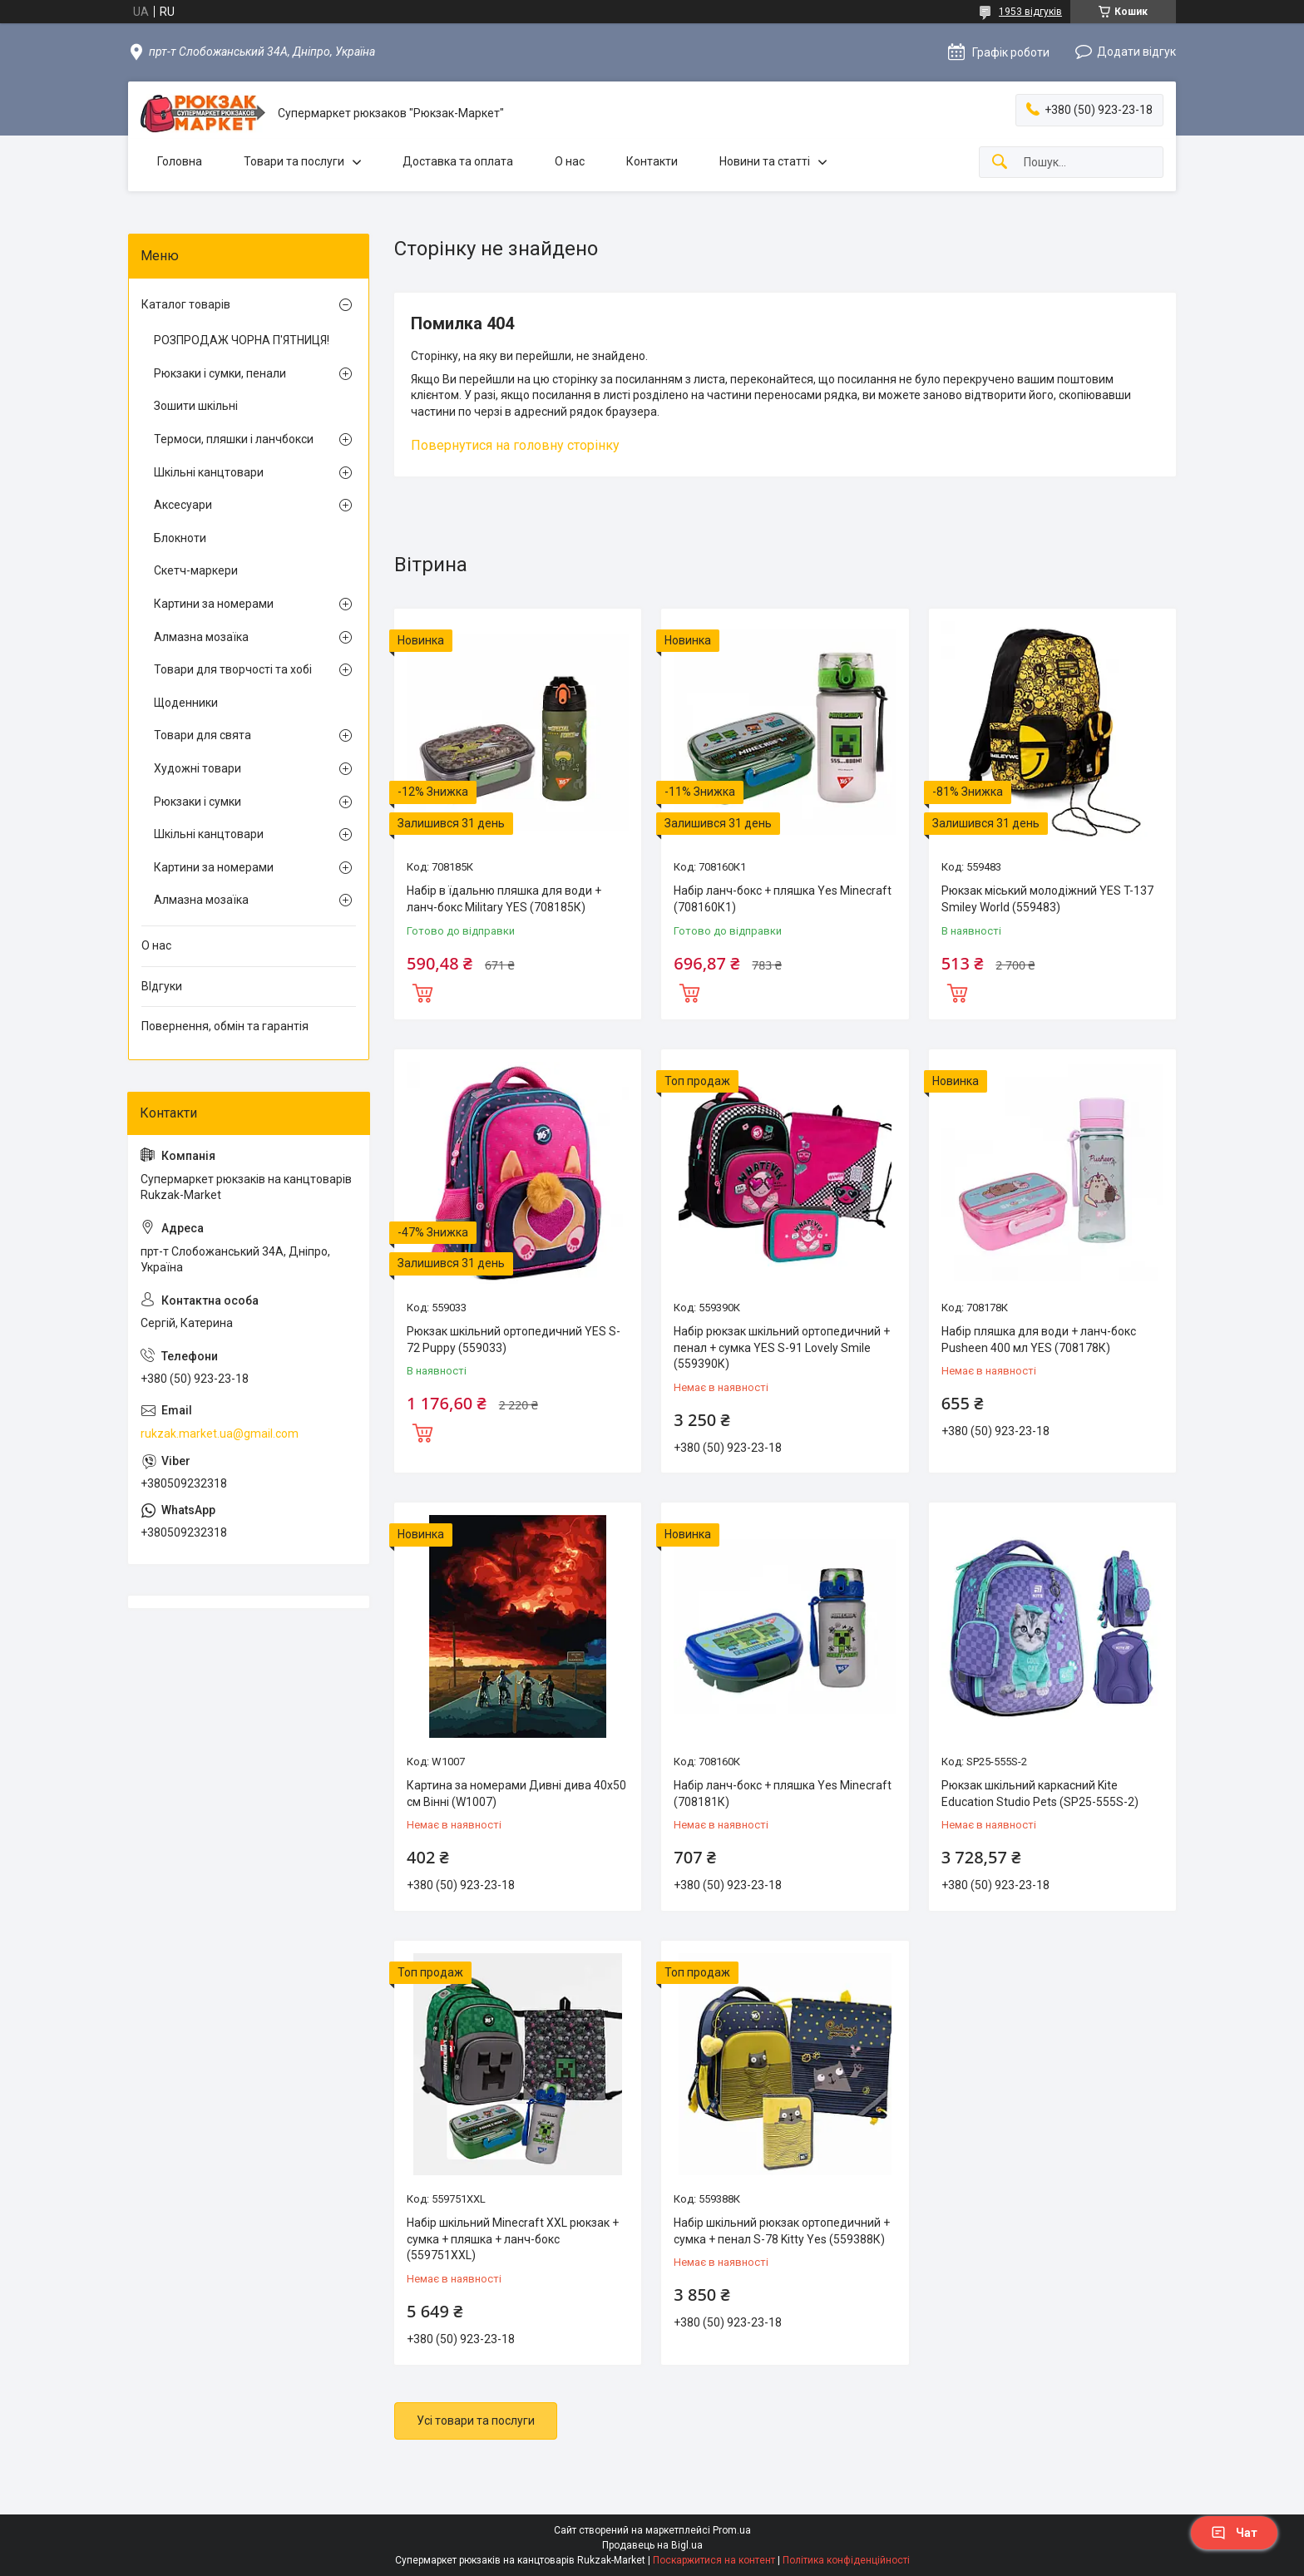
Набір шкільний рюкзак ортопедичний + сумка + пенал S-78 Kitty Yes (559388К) (782, 2231)
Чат (1234, 2532)
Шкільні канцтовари (209, 472)
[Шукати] (999, 162)
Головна (179, 161)
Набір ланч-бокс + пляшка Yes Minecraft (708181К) (783, 1794)
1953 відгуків (1030, 11)
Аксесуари (183, 504)
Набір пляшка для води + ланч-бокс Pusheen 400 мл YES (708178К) (1038, 1340)
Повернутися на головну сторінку (515, 445)
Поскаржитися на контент (714, 2560)
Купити (422, 991)
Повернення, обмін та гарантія (225, 1026)
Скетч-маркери (196, 570)
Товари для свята (202, 735)
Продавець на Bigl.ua (652, 2545)
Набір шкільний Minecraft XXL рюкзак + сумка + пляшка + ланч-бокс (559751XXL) (513, 2239)
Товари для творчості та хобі (233, 669)
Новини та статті (764, 161)
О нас (570, 161)
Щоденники (186, 702)
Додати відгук (1136, 51)
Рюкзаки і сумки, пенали (220, 373)
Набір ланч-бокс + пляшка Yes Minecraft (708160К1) (783, 899)
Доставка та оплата (458, 161)
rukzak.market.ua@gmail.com (220, 1433)
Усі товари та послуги (476, 2420)
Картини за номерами (214, 603)
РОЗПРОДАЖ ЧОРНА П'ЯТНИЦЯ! (241, 340)
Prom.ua (732, 2530)
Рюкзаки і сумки (197, 801)
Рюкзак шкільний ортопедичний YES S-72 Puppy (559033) (513, 1340)
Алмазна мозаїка (201, 637)
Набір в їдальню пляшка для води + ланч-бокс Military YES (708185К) (504, 899)
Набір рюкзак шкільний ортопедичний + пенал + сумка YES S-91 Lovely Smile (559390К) (782, 1347)
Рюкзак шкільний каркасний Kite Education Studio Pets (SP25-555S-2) (1040, 1794)
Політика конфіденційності (846, 2560)
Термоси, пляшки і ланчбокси (234, 439)
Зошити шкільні (196, 405)
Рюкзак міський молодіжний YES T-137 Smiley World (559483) (1047, 899)
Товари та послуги (294, 161)
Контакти (652, 161)
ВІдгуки (161, 986)
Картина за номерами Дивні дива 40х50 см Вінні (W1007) (516, 1794)
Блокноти (180, 538)
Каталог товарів (185, 304)
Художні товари (197, 768)
